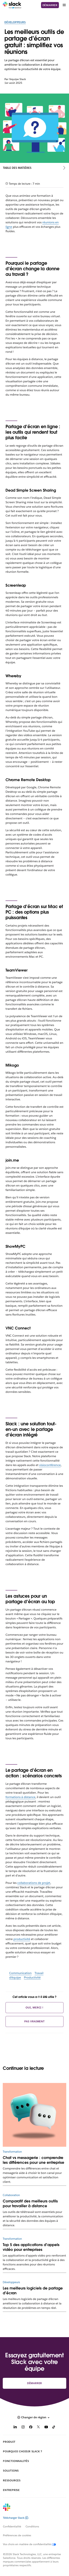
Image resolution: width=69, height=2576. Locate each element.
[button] (34, 2417)
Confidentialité (12, 2526)
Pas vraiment (34, 2021)
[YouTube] (46, 2428)
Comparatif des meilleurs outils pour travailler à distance (30, 2203)
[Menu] (64, 5)
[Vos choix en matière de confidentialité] (31, 2544)
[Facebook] (30, 2428)
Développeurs (15, 22)
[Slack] (12, 5)
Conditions (32, 2526)
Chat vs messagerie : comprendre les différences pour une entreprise (33, 2160)
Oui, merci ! (34, 2007)
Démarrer (50, 5)
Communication (20, 1973)
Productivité (32, 1977)
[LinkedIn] (15, 2428)
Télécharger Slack (15, 2517)
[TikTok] (54, 2428)
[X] (38, 2428)
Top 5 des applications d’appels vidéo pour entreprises (31, 2247)
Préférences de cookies (17, 2535)
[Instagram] (23, 2428)
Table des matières (17, 168)
